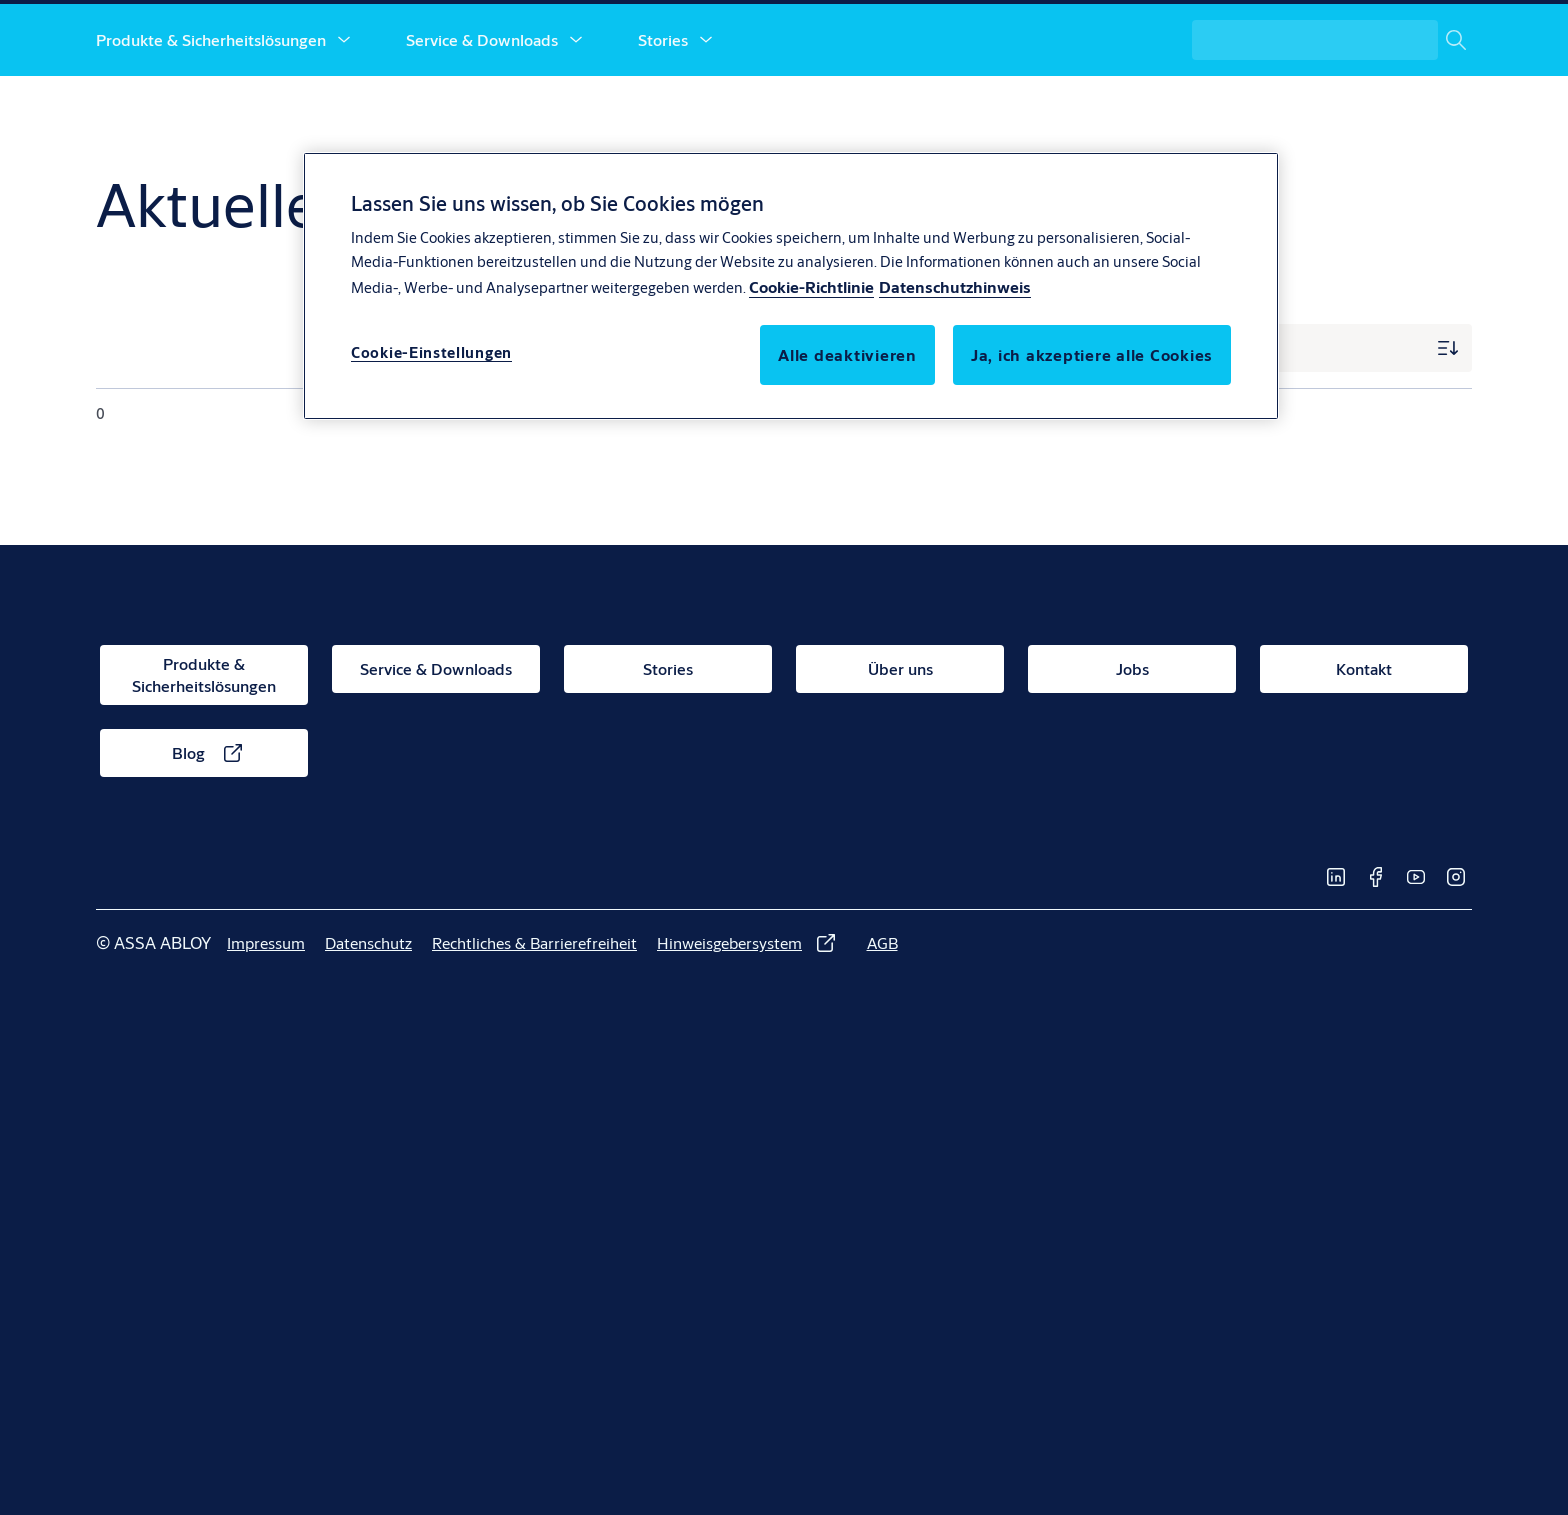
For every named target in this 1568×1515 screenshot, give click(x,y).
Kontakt (1022, 107)
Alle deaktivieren (847, 354)
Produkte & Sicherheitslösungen (211, 107)
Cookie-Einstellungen (431, 352)
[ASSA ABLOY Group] (1383, 36)
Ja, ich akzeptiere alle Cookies (1092, 354)
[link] (1123, 36)
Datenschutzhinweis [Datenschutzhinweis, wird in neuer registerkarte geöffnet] (955, 286)
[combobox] (1332, 108)
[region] (791, 286)
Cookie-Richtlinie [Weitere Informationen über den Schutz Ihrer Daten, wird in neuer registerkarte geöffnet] (811, 286)
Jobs (929, 107)
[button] (344, 108)
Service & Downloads (482, 107)
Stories (663, 107)
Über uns (800, 107)
